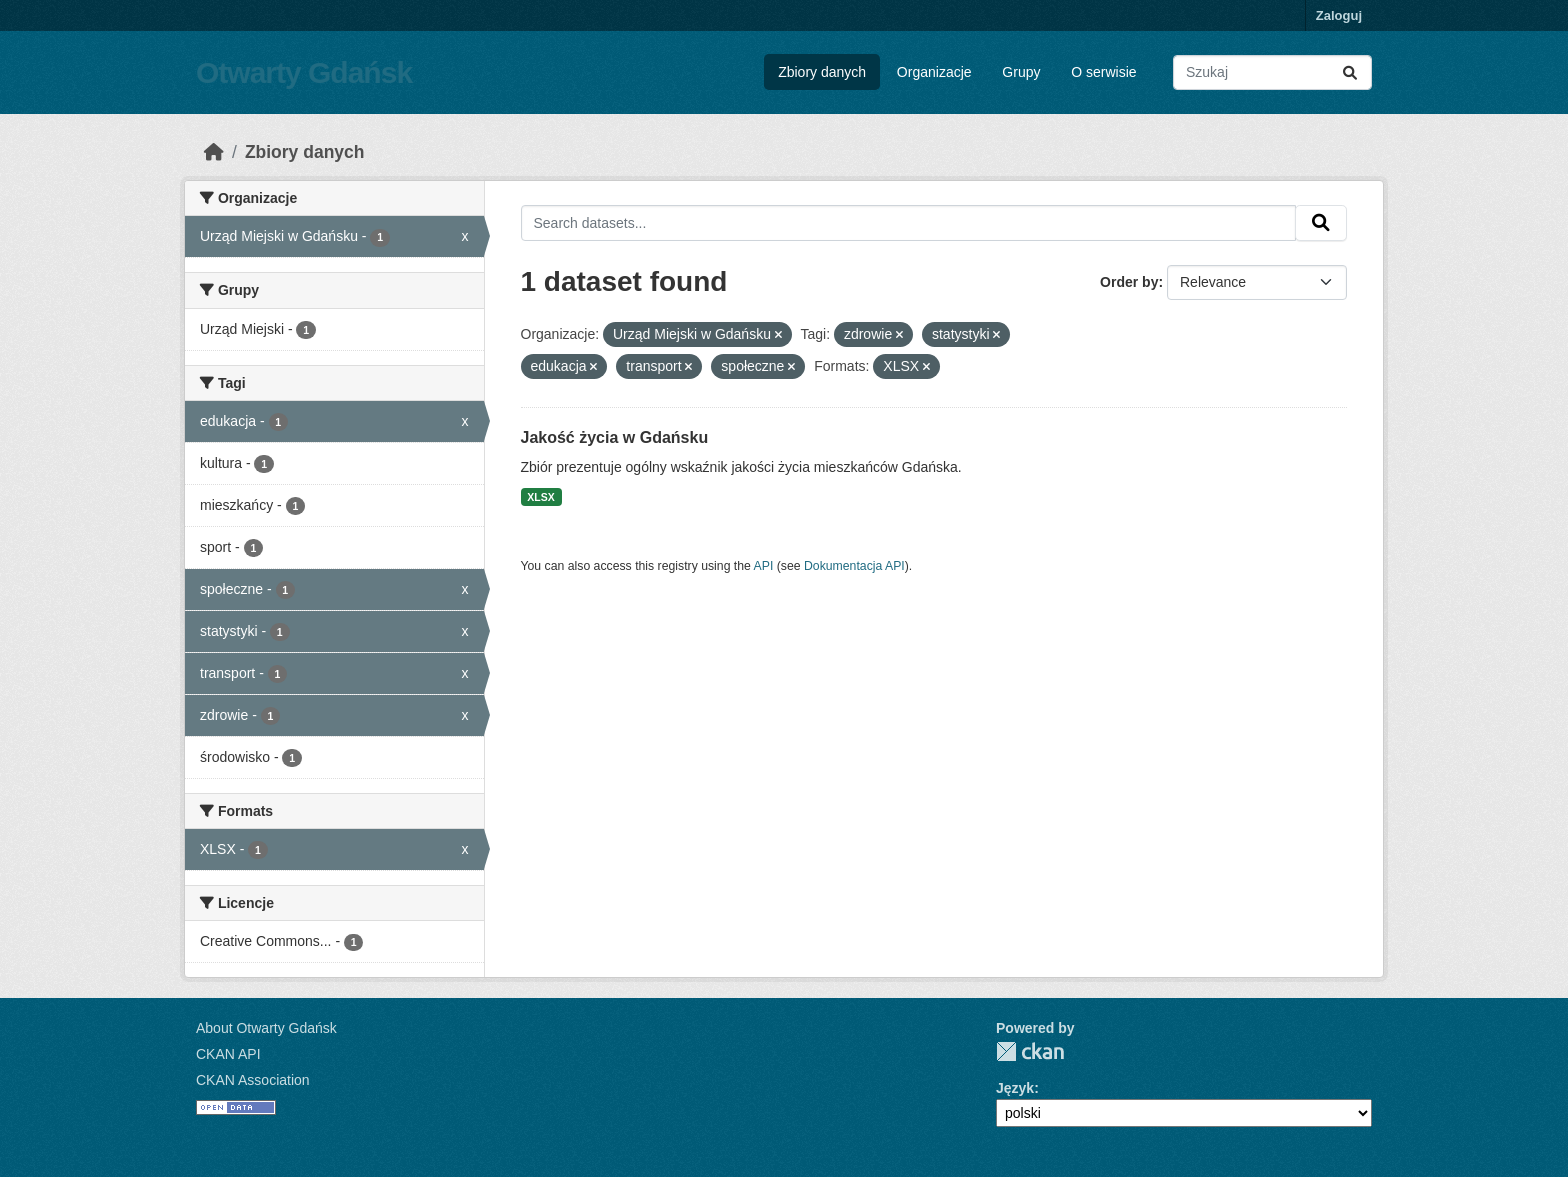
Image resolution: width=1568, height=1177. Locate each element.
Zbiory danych (822, 72)
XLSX (540, 497)
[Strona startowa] (214, 152)
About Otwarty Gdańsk (266, 1028)
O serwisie (1103, 72)
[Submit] (1350, 72)
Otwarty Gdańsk (304, 72)
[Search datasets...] (1272, 72)
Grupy (1021, 72)
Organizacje (934, 72)
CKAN (1030, 1051)
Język (1015, 1088)
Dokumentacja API (854, 566)
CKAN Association (253, 1080)
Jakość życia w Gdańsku (615, 437)
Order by (1129, 282)
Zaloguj (1339, 15)
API (764, 566)
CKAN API (228, 1054)
